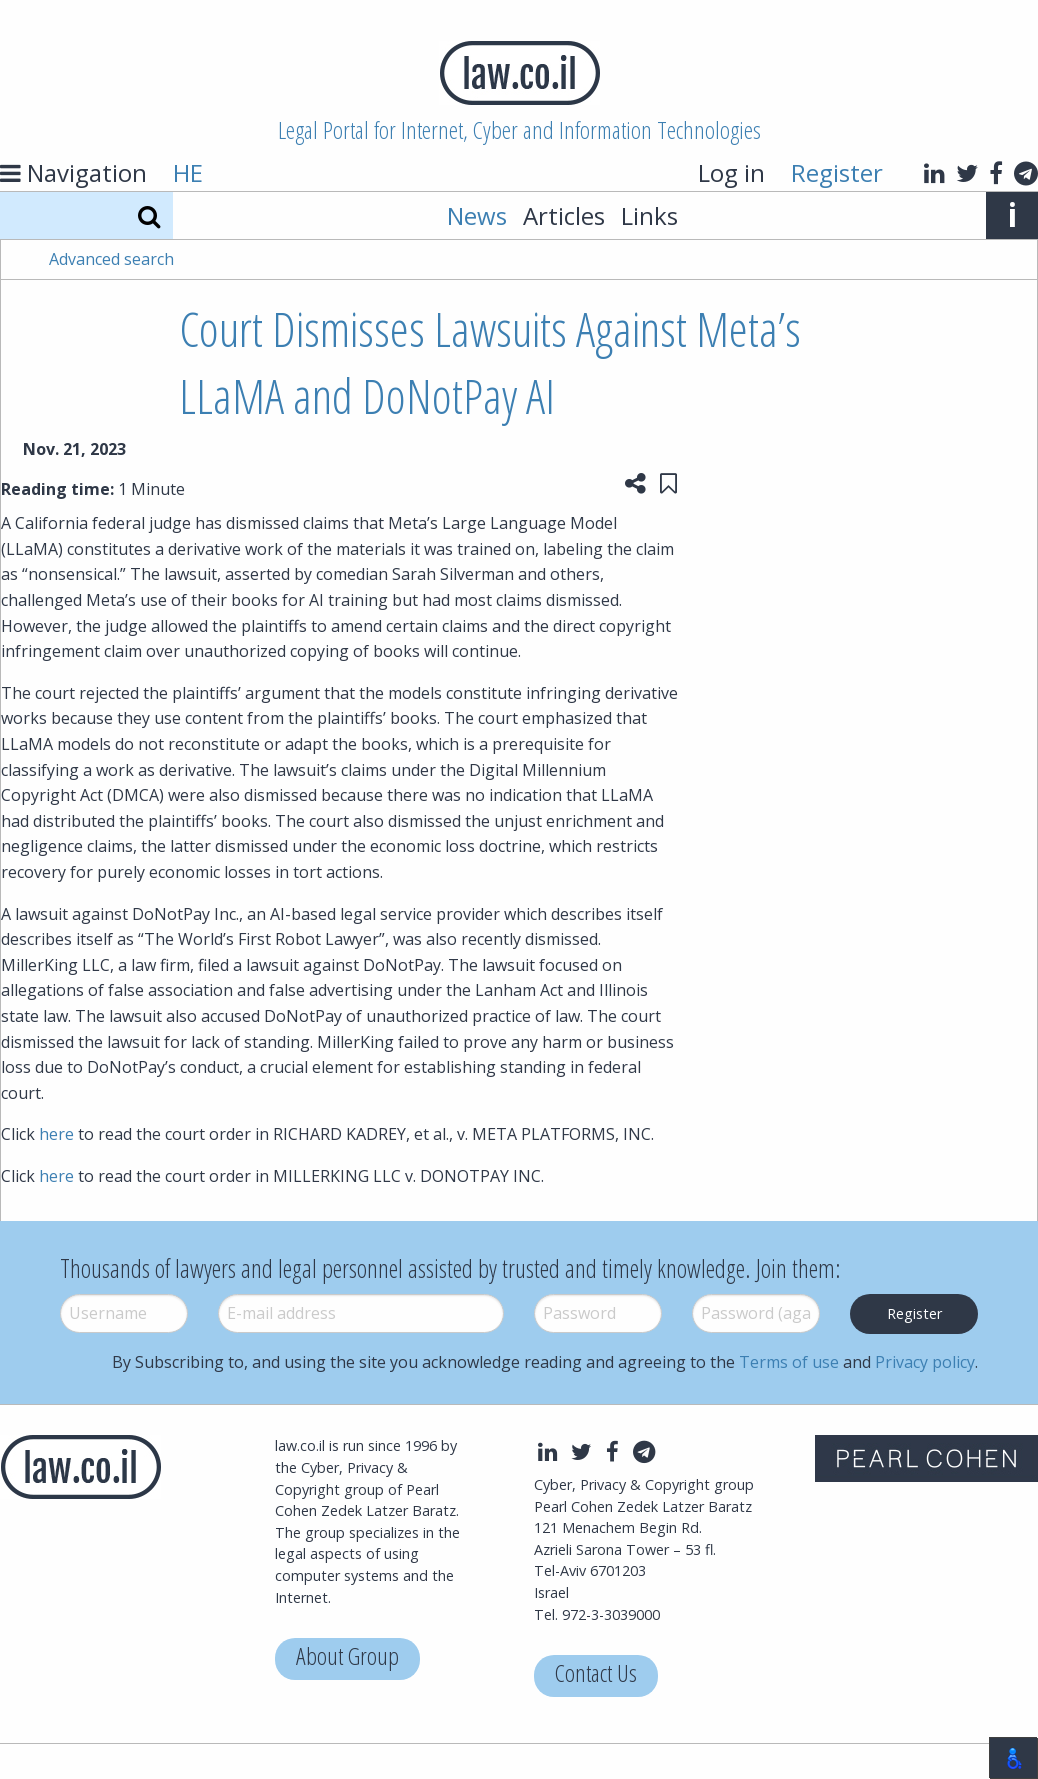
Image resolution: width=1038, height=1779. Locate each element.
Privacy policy (925, 1362)
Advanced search (111, 259)
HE (188, 172)
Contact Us (596, 1675)
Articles (564, 215)
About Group (347, 1658)
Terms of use (789, 1362)
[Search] (149, 215)
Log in (731, 172)
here (56, 1134)
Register (837, 172)
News (477, 215)
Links (649, 215)
